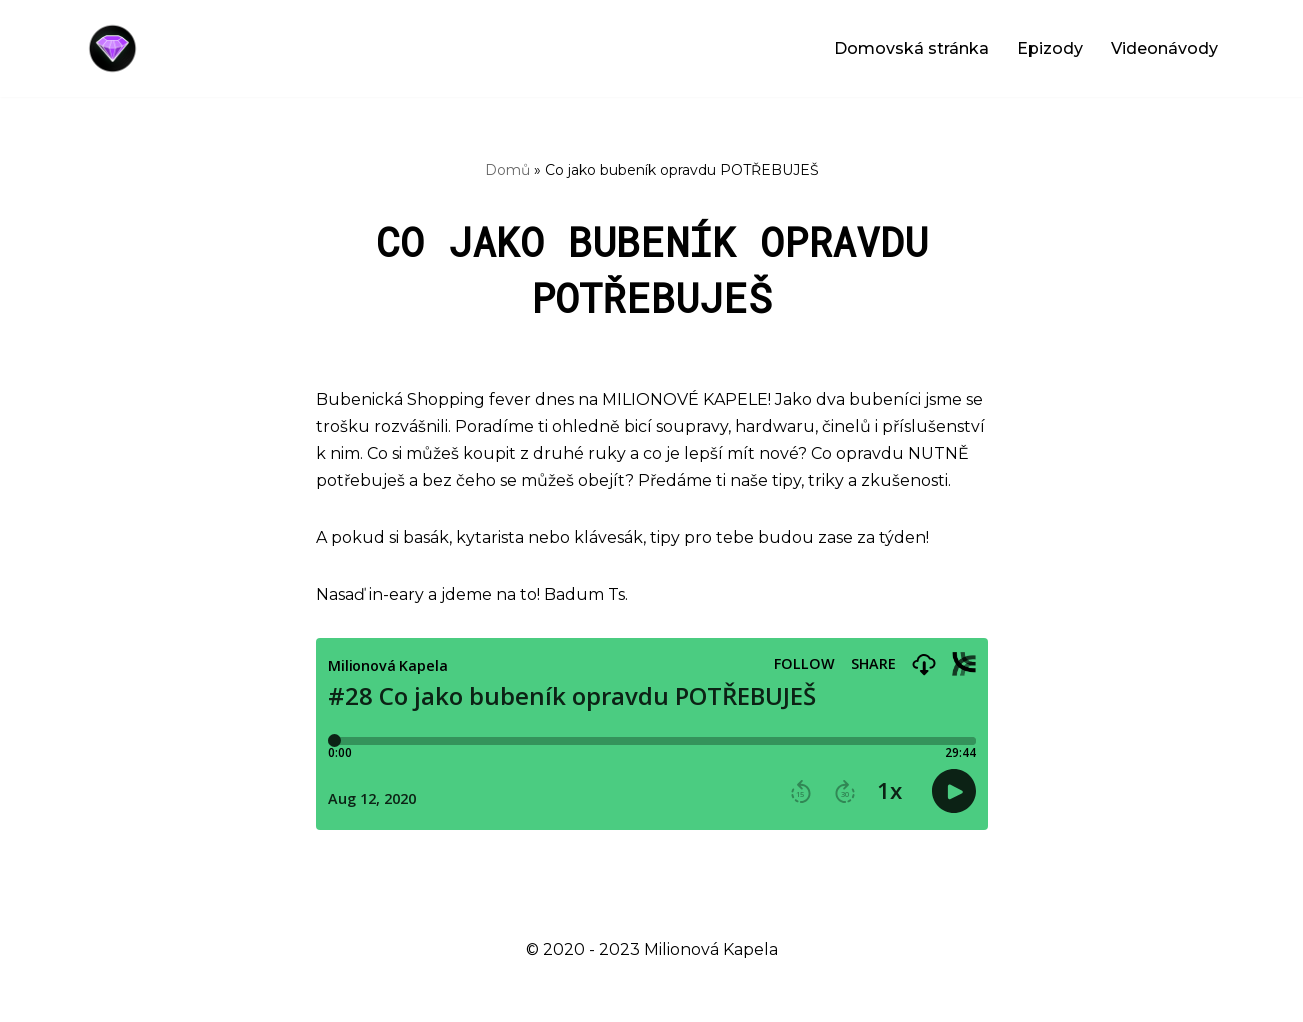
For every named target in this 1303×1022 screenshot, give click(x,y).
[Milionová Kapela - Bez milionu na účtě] (117, 48)
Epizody (1050, 48)
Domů (507, 170)
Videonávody (1164, 48)
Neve (103, 996)
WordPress (244, 996)
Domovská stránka (911, 48)
